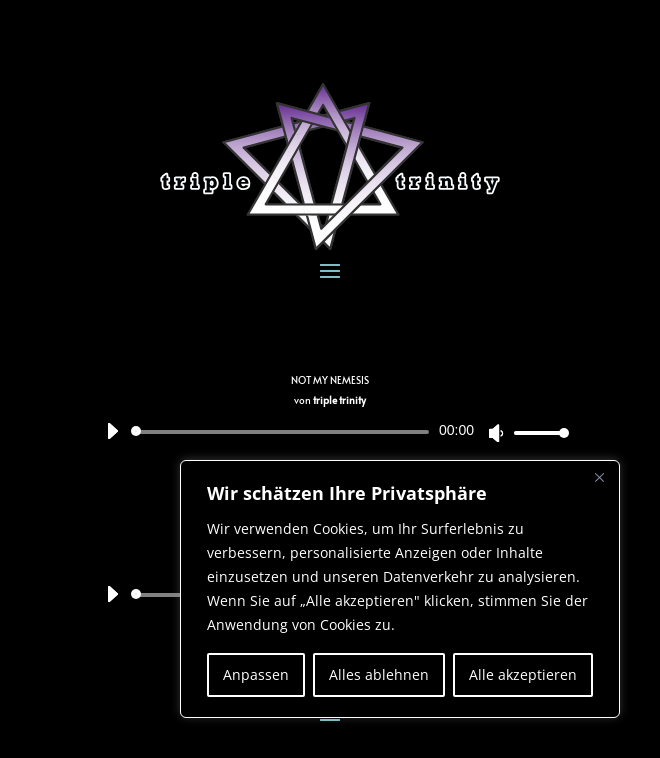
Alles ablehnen (379, 674)
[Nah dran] (599, 477)
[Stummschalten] (496, 433)
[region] (400, 589)
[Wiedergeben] (112, 431)
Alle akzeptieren (523, 674)
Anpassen (256, 674)
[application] (330, 432)
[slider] (283, 432)
